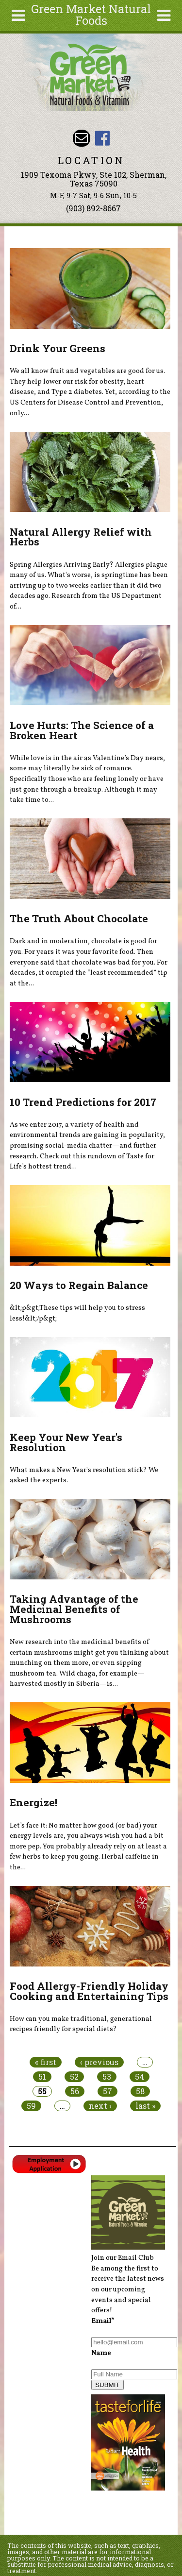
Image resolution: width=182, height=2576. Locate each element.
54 (139, 2077)
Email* (103, 2321)
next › (100, 2106)
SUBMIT (107, 2385)
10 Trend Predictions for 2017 (83, 1102)
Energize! (33, 1802)
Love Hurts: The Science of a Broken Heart (82, 730)
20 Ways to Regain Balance (79, 1285)
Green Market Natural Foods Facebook (102, 138)
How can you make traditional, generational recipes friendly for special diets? (81, 2024)
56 (74, 2091)
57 (107, 2091)
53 (106, 2077)
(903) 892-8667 (93, 208)
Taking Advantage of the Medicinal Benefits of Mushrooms (74, 1609)
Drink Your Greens (57, 348)
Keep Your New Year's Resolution (66, 1442)
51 (42, 2077)
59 (31, 2106)
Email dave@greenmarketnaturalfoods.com (81, 138)
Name (101, 2353)
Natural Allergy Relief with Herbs (81, 537)
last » (145, 2106)
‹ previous (99, 2062)
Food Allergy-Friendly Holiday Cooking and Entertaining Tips (89, 1991)
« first (45, 2062)
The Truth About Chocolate (79, 918)
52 (74, 2077)
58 (140, 2091)
